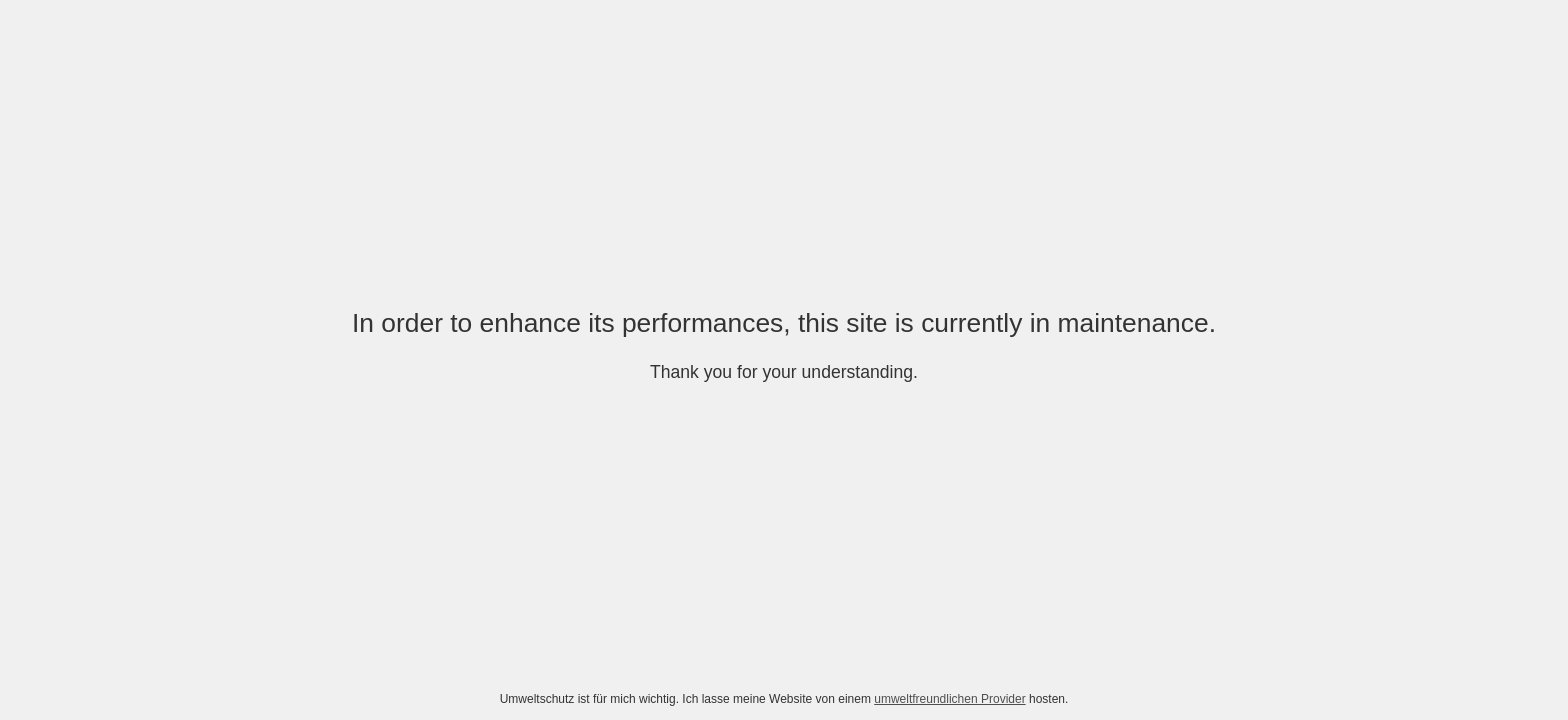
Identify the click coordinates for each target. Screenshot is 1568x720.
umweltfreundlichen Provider (949, 699)
